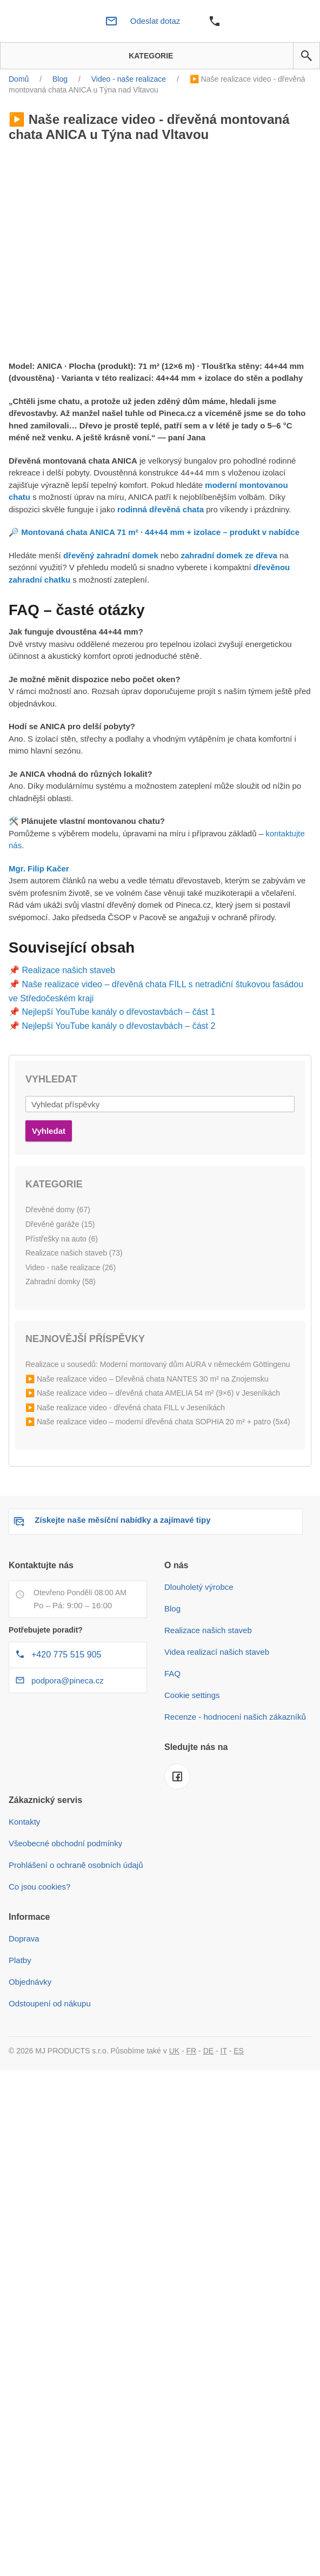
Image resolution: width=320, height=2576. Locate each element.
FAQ (172, 1673)
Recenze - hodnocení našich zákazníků (235, 1716)
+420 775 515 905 (66, 1654)
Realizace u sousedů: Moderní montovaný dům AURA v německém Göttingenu (157, 1364)
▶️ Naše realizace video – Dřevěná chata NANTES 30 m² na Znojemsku (147, 1379)
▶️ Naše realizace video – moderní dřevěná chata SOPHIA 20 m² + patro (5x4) (157, 1421)
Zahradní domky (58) (60, 1281)
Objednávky (30, 1981)
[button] (306, 56)
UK (174, 2050)
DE (208, 2050)
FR (191, 2050)
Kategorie (147, 55)
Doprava (24, 1938)
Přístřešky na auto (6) (61, 1238)
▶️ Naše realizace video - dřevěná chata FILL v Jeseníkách (125, 1407)
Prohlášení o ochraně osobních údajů (76, 1865)
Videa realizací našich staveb (216, 1651)
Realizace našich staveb (68, 970)
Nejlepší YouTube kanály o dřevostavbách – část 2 (118, 1026)
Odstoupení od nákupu (50, 2003)
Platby (20, 1960)
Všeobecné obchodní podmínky (65, 1843)
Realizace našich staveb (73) (74, 1253)
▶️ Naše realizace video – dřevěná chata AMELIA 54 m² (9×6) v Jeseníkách (152, 1393)
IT (224, 2050)
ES (239, 2050)
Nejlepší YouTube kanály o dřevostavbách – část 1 (118, 1011)
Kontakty (24, 1821)
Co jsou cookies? (39, 1886)
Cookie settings (192, 1695)
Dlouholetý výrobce (199, 1586)
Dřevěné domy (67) (57, 1209)
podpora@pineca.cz (67, 1680)
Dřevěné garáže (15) (60, 1224)
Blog (172, 1608)
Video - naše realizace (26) (70, 1267)
